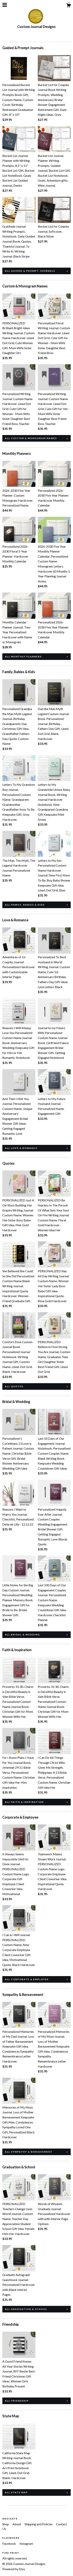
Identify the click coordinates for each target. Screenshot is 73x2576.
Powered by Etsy (13, 2569)
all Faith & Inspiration (24, 1802)
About (17, 2524)
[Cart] (68, 6)
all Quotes (14, 1386)
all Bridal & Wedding (22, 1634)
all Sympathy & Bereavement (29, 2151)
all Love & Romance (21, 1148)
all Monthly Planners (23, 656)
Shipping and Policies (39, 2524)
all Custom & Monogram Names (31, 438)
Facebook (9, 2543)
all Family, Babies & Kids (25, 904)
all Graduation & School (26, 2309)
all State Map (16, 2492)
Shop (6, 2524)
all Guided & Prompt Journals (30, 270)
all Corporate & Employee (27, 1979)
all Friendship (17, 2400)
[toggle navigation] (4, 5)
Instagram (26, 2543)
